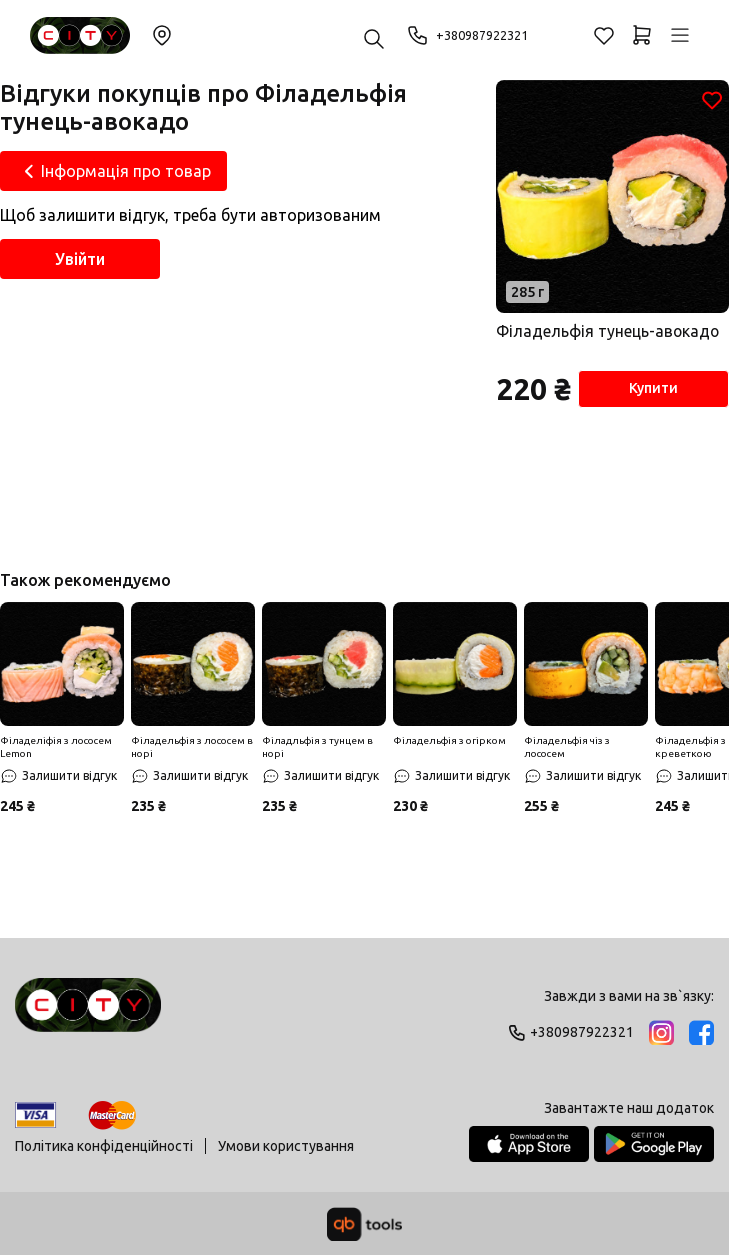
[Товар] (611, 197)
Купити (649, 392)
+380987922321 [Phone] (473, 35)
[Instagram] (661, 1032)
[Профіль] (680, 35)
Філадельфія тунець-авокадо (607, 333)
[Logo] (88, 1014)
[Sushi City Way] (80, 35)
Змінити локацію (162, 35)
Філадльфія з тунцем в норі (317, 751)
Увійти (80, 259)
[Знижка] (62, 668)
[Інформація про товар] (113, 171)
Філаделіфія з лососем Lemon (56, 751)
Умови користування (286, 1146)
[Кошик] (642, 35)
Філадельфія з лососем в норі (192, 751)
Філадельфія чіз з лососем (567, 751)
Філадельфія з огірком (449, 744)
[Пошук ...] (374, 40)
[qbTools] (364, 1224)
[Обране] (604, 35)
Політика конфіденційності (104, 1146)
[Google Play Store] (654, 1144)
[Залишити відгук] (58, 780)
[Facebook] (701, 1032)
